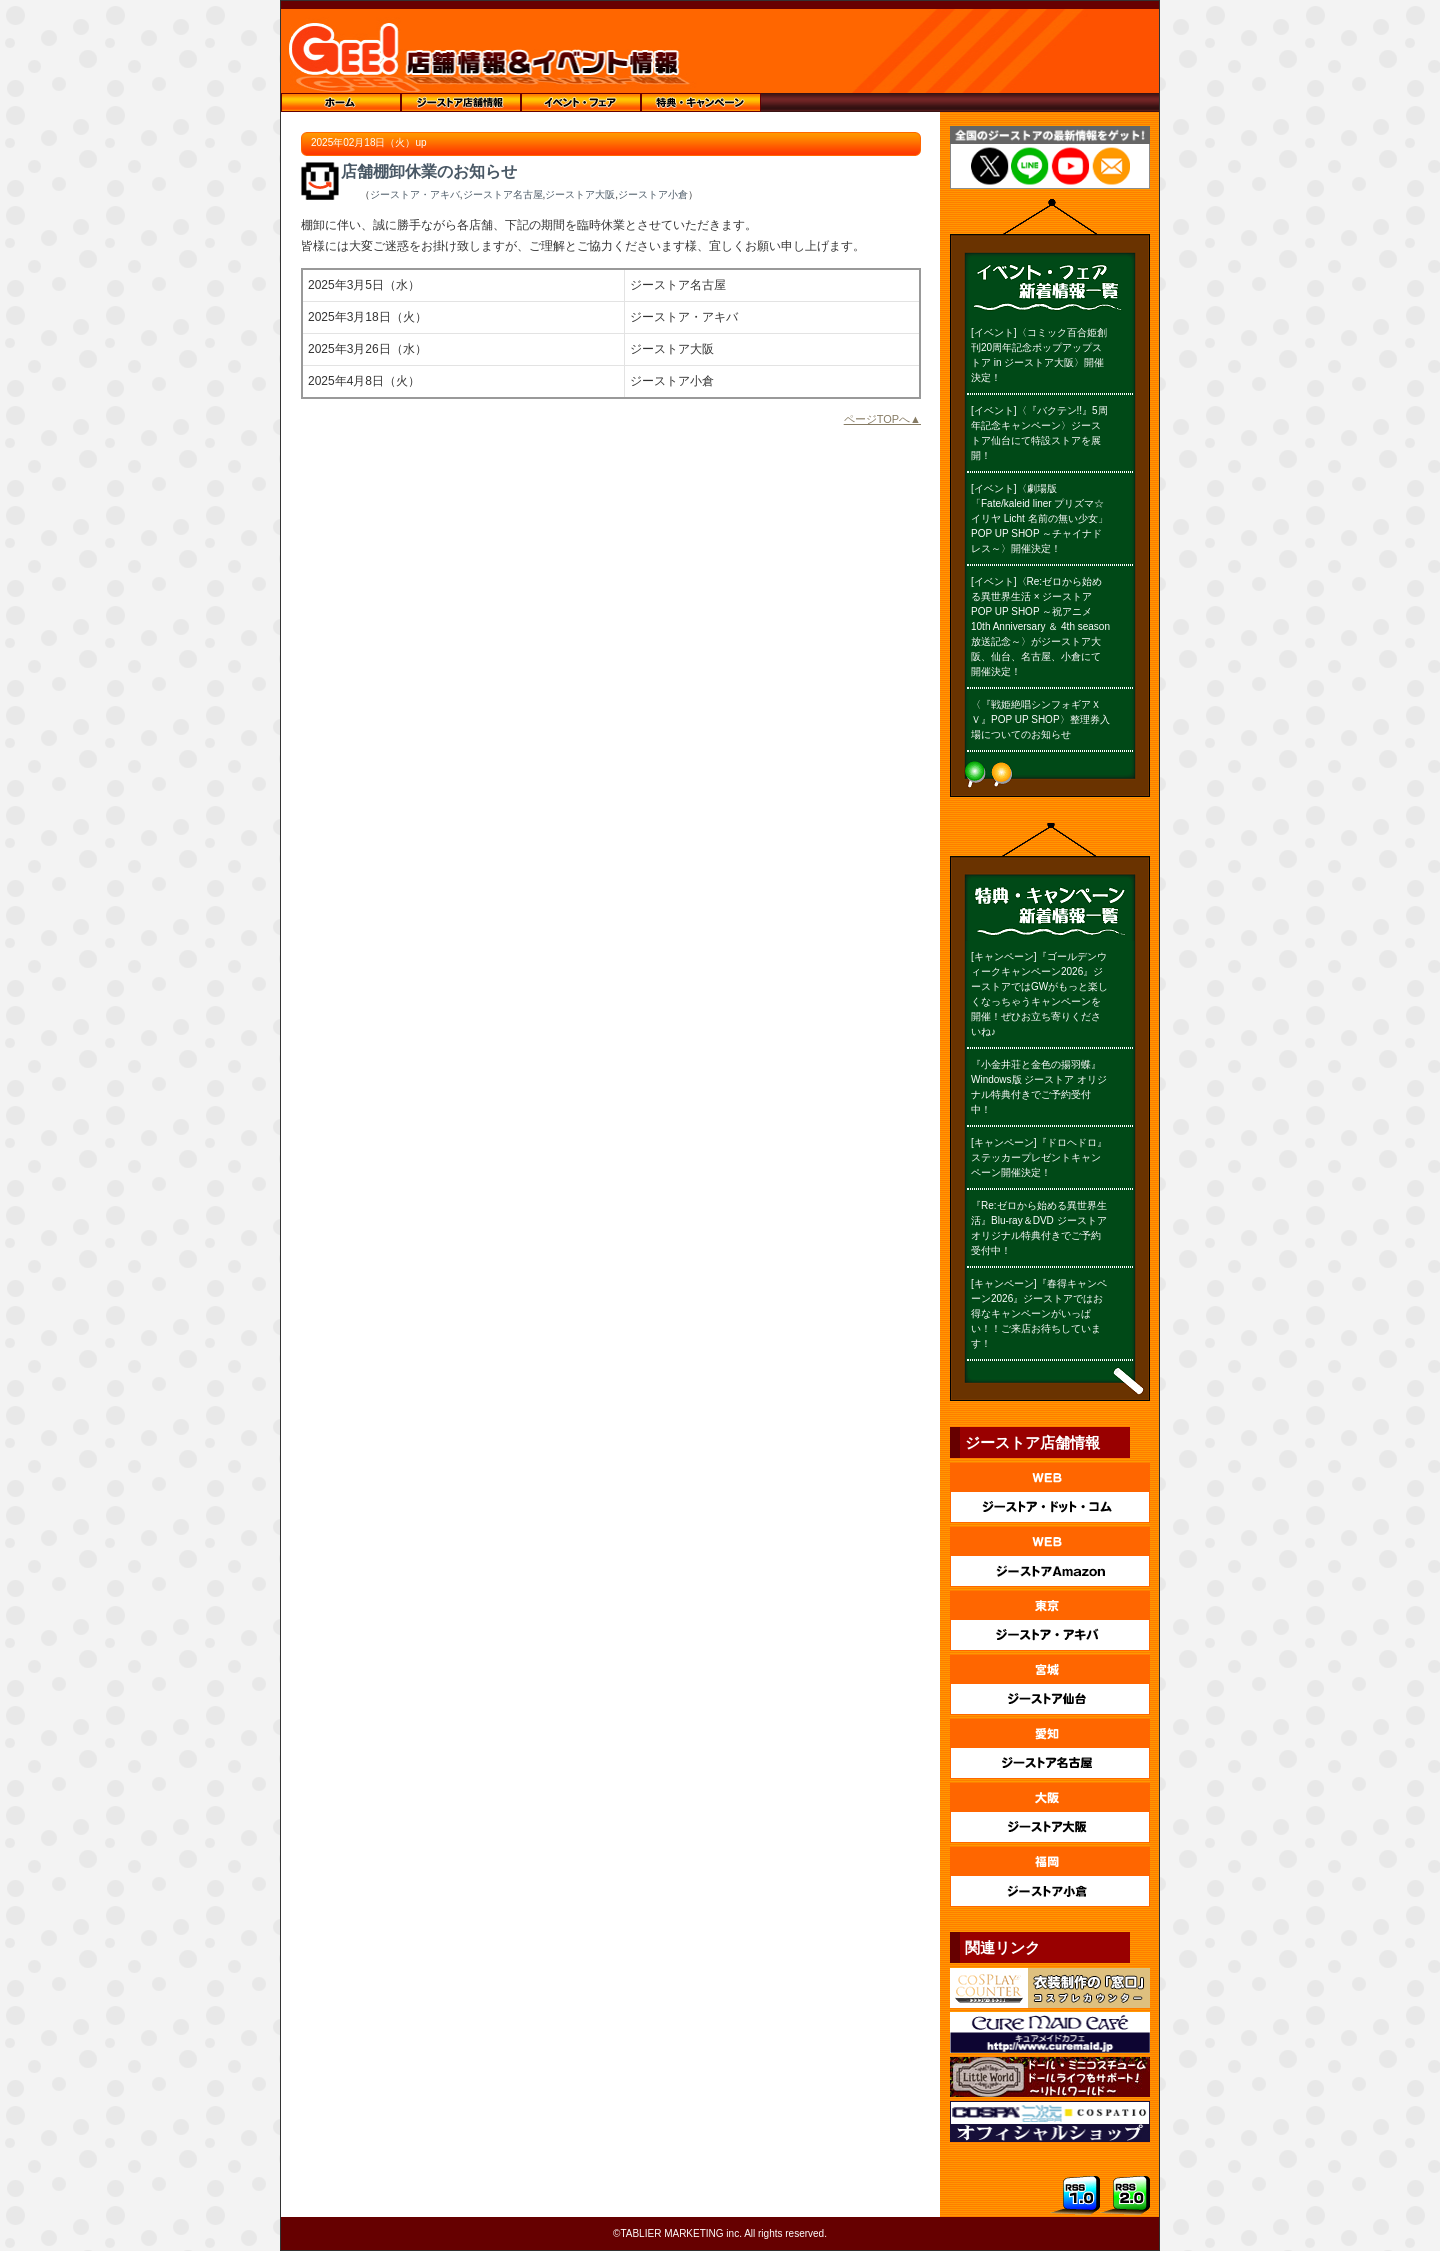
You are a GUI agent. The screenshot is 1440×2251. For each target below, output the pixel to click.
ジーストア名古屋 (503, 194)
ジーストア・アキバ (415, 194)
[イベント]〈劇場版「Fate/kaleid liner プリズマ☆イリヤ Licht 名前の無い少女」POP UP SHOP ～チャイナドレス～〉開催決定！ (1039, 518)
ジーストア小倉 (653, 194)
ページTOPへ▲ (882, 419)
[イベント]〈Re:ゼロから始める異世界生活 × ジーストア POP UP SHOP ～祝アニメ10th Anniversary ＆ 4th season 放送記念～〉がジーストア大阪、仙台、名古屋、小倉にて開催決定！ (1040, 626)
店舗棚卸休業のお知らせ (429, 171)
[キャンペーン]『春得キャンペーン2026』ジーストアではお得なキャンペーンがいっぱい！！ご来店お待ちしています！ (1039, 1313)
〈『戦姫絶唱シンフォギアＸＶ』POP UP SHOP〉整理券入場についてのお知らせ (1040, 719)
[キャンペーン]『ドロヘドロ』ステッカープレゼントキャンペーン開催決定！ (1039, 1157)
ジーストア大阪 (580, 194)
